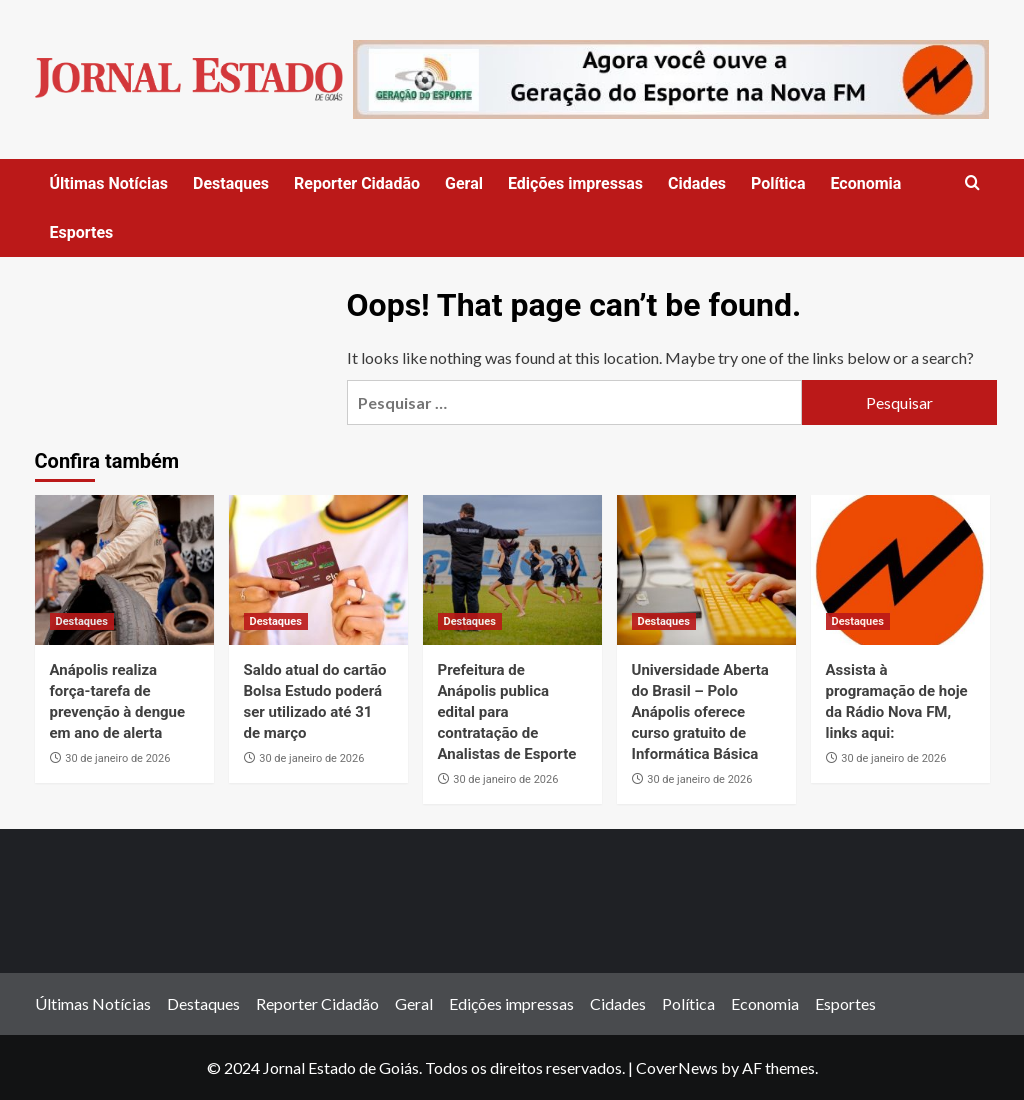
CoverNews (677, 1067)
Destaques (231, 183)
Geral (464, 183)
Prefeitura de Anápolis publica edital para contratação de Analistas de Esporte (507, 712)
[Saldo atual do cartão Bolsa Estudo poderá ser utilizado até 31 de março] (318, 570)
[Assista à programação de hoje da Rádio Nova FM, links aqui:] (900, 570)
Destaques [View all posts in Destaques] (82, 621)
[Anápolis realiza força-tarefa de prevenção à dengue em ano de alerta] (124, 570)
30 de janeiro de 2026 (117, 758)
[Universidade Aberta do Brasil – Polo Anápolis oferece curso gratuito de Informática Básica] (706, 570)
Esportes (82, 232)
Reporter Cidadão (357, 183)
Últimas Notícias (109, 183)
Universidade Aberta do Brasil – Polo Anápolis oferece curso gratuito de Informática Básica (700, 712)
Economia (865, 183)
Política (778, 183)
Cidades (697, 183)
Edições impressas (575, 183)
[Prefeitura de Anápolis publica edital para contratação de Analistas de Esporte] (512, 570)
